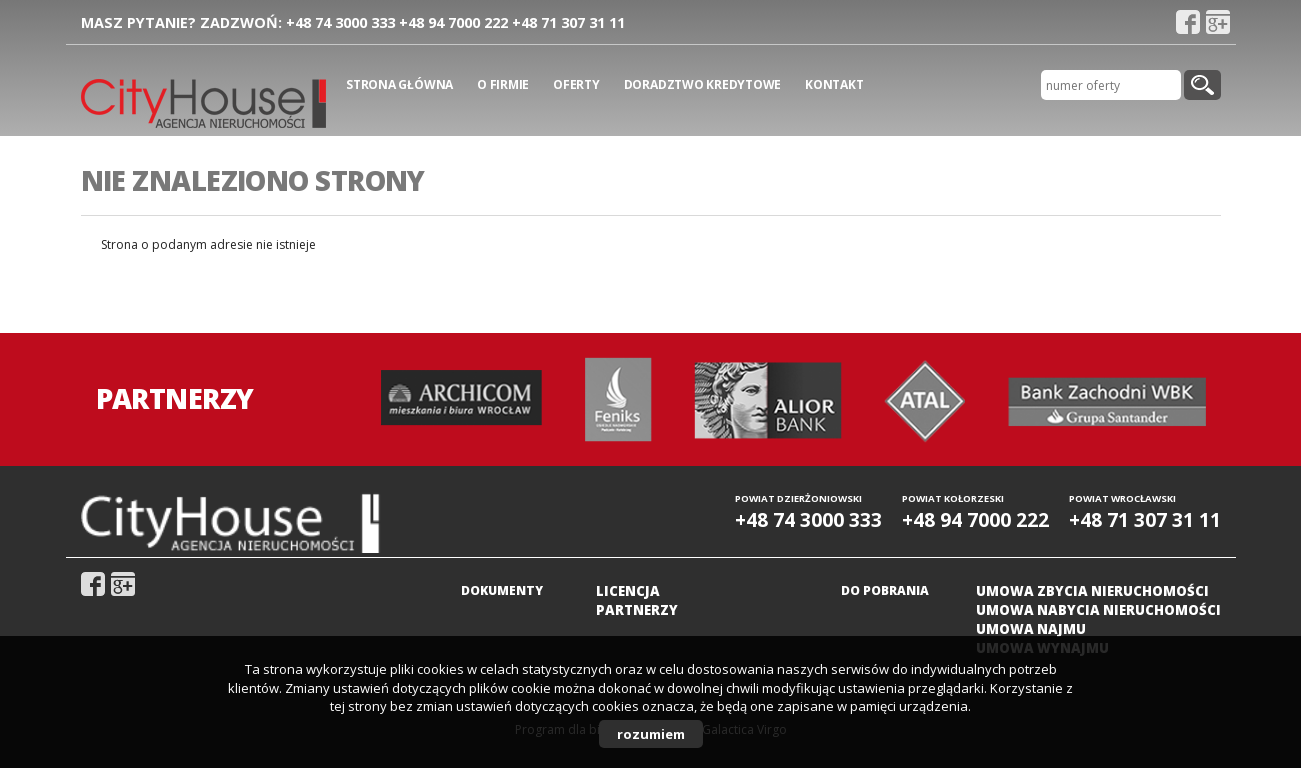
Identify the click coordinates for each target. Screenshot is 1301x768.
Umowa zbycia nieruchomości (1092, 591)
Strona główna (399, 84)
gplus (1218, 22)
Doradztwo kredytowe (702, 84)
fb (1188, 22)
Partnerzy (637, 610)
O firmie (503, 84)
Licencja (628, 591)
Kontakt (834, 84)
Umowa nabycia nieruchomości (1098, 610)
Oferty (576, 84)
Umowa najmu (1031, 629)
